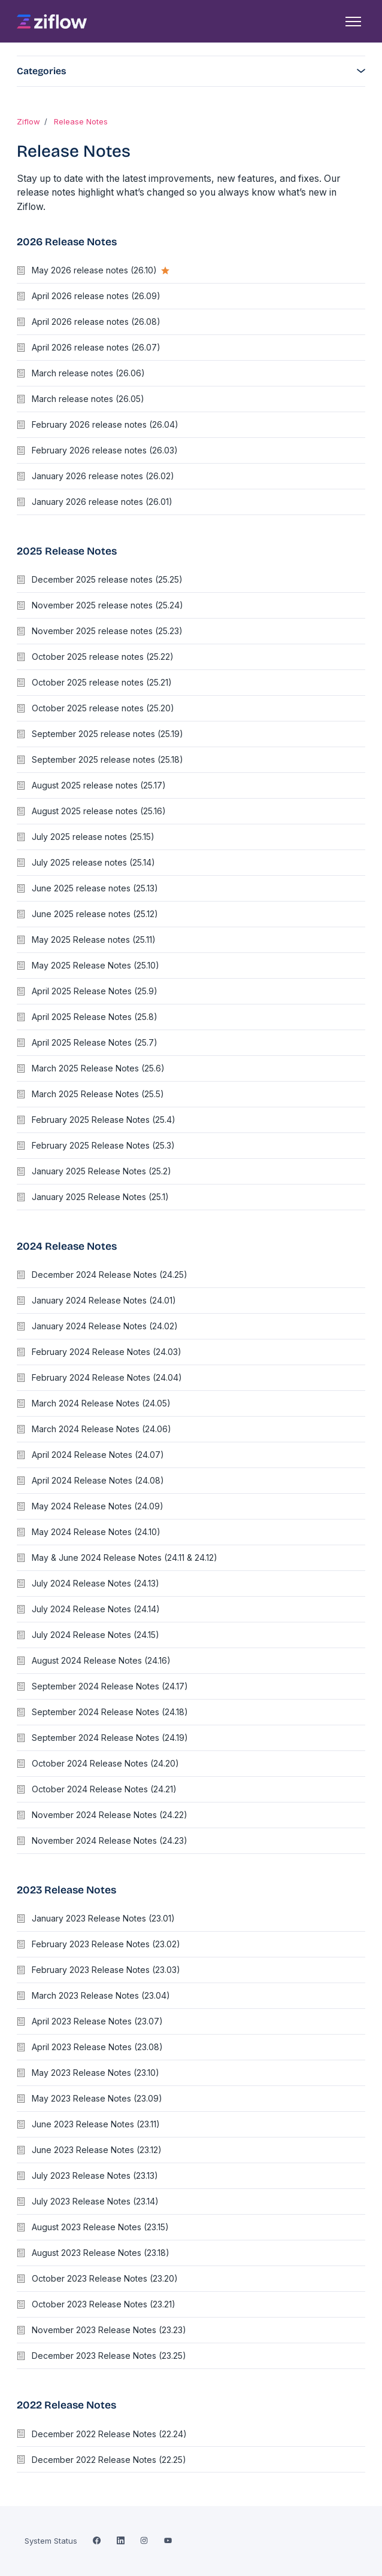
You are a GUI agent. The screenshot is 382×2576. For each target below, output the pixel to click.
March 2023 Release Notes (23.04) (101, 1995)
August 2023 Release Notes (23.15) (100, 2227)
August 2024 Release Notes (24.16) (101, 1660)
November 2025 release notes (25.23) (107, 631)
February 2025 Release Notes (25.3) (103, 1145)
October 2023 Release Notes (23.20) (105, 2278)
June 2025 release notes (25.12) (95, 914)
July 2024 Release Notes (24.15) (95, 1635)
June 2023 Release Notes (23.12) (97, 2150)
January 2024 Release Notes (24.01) (104, 1300)
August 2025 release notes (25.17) (99, 785)
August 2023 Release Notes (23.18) (100, 2253)
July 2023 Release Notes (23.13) (95, 2175)
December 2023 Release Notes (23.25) (109, 2355)
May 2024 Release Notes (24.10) (96, 1532)
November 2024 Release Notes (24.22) (109, 1815)
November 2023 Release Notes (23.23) (109, 2330)
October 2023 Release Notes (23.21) (103, 2304)
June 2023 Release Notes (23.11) (96, 2124)
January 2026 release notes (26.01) (102, 502)
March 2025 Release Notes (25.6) (98, 1068)
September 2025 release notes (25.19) (107, 734)
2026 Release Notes (67, 242)
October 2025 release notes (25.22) (103, 656)
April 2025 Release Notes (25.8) (94, 1017)
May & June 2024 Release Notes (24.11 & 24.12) (124, 1557)
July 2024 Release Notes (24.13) (95, 1583)
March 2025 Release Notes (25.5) (98, 1094)
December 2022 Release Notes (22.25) (109, 2460)
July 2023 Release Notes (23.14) (95, 2201)
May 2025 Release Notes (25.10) (95, 965)
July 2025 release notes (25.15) (93, 837)
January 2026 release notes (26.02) (103, 476)
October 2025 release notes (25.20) (103, 708)
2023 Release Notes (66, 1890)
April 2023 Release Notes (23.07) (97, 2021)
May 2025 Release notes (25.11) (94, 939)
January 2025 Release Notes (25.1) (100, 1197)
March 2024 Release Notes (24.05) (101, 1403)
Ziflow (28, 121)
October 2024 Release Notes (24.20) (105, 1763)
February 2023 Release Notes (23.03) (106, 1970)
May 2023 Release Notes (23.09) (97, 2098)
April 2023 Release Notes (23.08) (97, 2047)
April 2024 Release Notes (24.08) (98, 1480)
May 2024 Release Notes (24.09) (97, 1506)
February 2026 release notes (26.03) (105, 450)
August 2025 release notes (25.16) (99, 811)
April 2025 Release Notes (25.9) (94, 991)
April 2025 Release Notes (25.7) (94, 1042)
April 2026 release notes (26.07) (96, 347)
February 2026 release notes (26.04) (105, 424)
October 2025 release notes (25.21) (102, 682)
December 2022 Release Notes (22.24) (109, 2434)
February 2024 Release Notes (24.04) (107, 1377)
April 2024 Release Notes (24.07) (98, 1455)
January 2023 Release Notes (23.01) (103, 1918)
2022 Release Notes (66, 2405)
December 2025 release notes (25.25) (107, 579)
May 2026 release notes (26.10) (95, 270)
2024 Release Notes (67, 1246)
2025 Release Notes (67, 551)
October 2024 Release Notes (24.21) (104, 1789)
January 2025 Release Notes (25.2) (101, 1171)
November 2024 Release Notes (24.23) (109, 1840)
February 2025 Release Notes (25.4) (103, 1120)
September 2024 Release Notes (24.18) (110, 1712)
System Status (51, 2540)
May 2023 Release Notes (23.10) (95, 2073)
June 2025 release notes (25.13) (95, 888)
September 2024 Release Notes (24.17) (110, 1686)
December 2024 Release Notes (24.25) (109, 1274)
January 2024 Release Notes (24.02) (105, 1326)
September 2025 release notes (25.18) (107, 759)
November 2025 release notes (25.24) (107, 605)
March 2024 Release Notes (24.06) (101, 1429)
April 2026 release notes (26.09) (96, 296)
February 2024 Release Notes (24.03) (106, 1352)
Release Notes (81, 121)
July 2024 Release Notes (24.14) (96, 1609)
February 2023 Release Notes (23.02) (106, 1944)
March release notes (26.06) (88, 373)
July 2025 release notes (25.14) (93, 862)
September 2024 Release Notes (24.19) (110, 1737)
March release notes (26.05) (88, 399)
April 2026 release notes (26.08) (96, 321)
